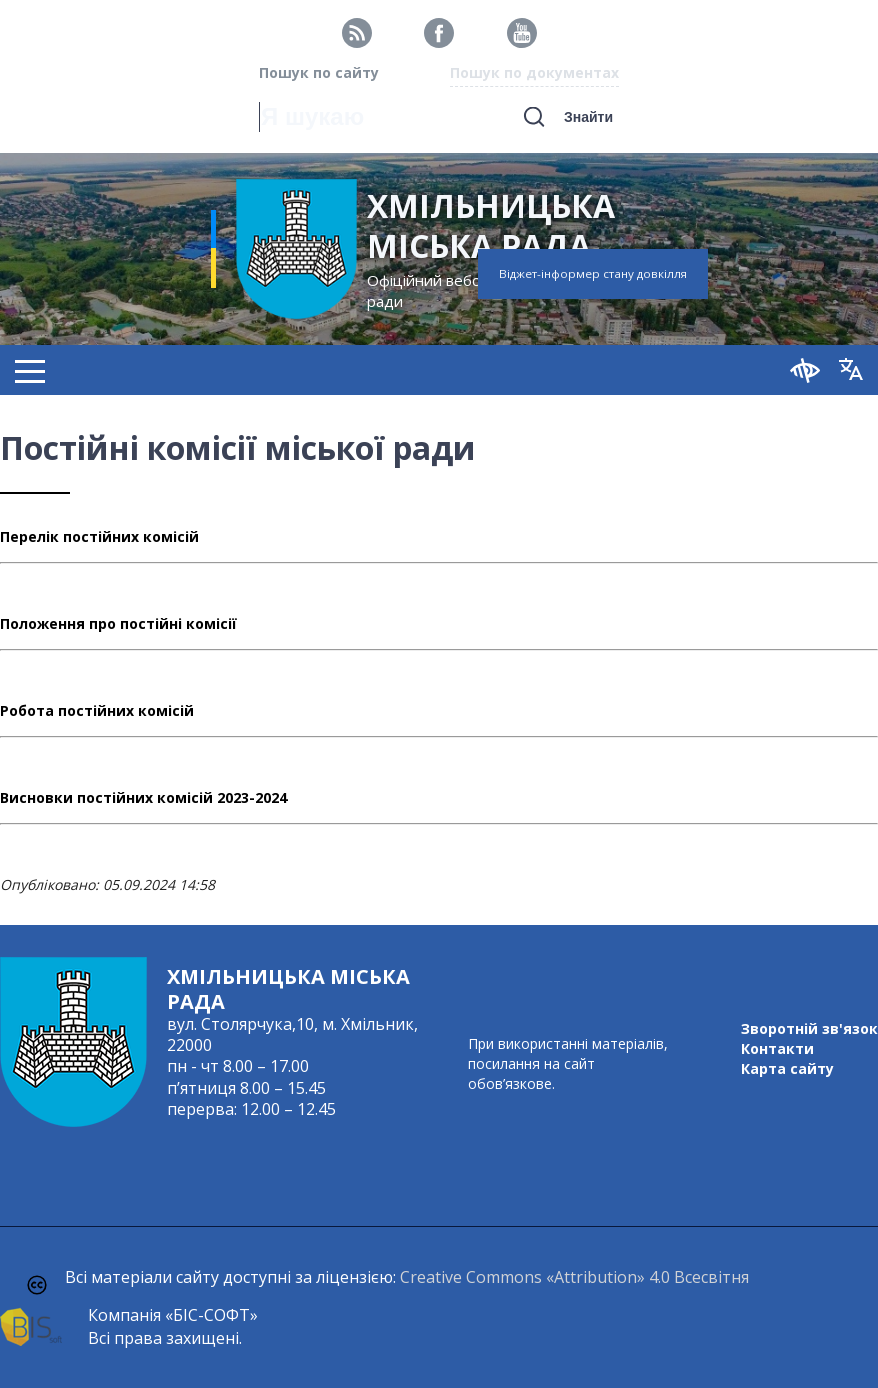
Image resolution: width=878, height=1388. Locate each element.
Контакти (777, 1048)
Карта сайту (787, 1068)
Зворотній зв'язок (809, 1028)
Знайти (588, 117)
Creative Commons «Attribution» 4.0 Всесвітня (574, 1277)
